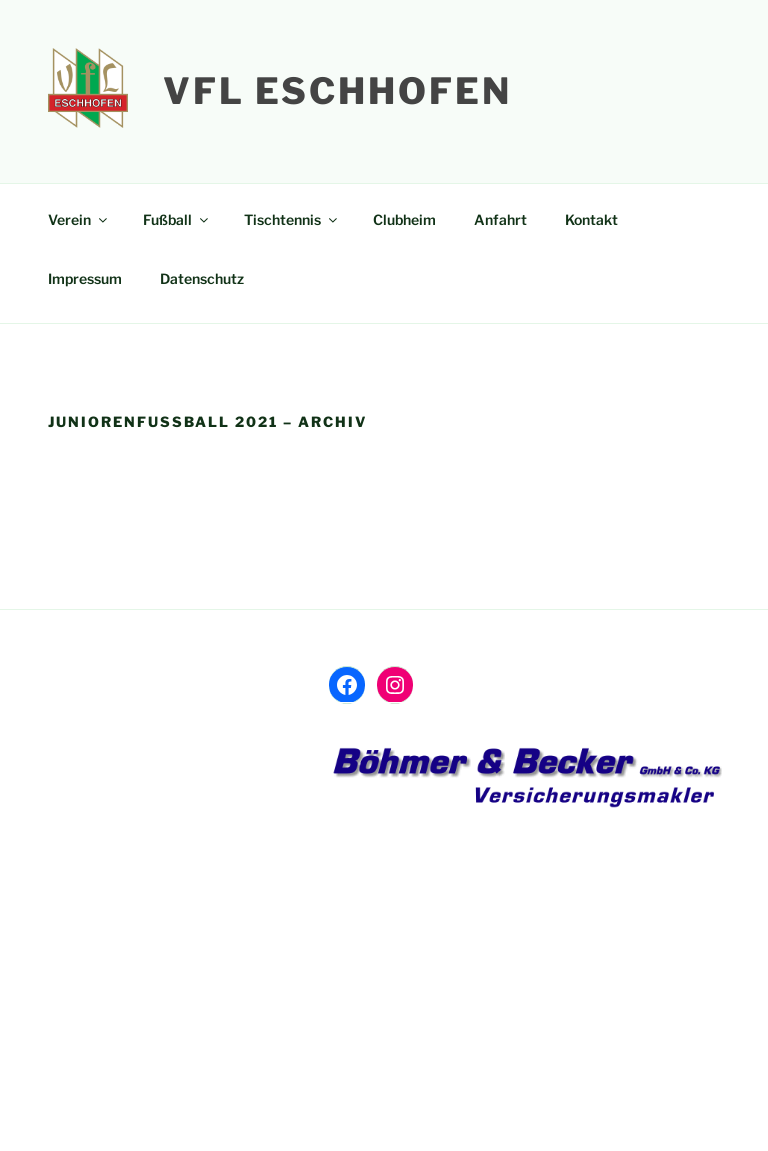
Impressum (85, 278)
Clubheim (404, 219)
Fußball (177, 219)
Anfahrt (500, 219)
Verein (79, 219)
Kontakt (591, 219)
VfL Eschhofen (337, 91)
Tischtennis (292, 219)
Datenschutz (202, 278)
